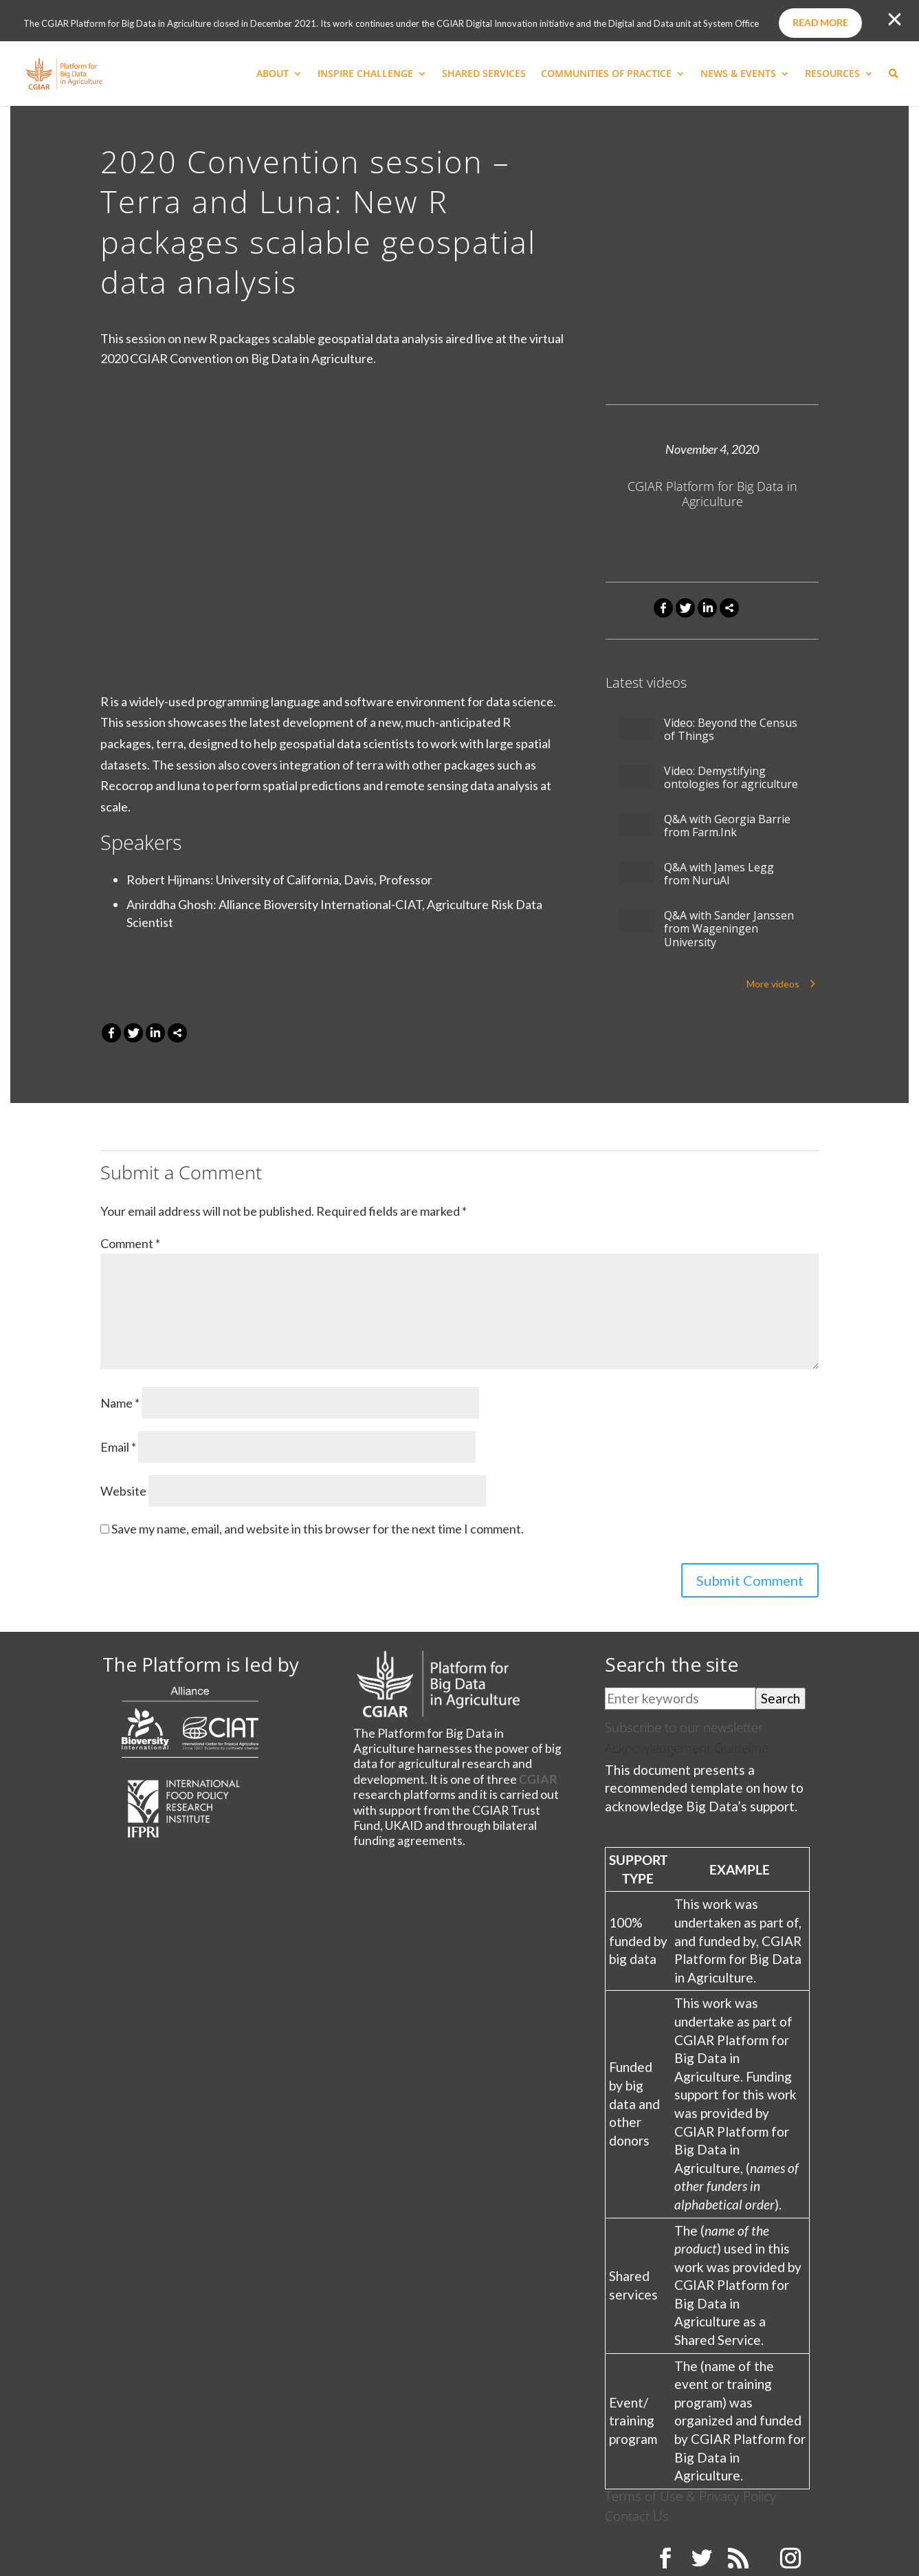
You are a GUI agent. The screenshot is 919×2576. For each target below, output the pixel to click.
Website (123, 1490)
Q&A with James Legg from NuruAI (719, 874)
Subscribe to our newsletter (684, 1727)
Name (120, 1402)
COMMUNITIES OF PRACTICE (606, 74)
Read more (820, 22)
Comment (130, 1243)
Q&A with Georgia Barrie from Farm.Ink (727, 826)
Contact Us (637, 2516)
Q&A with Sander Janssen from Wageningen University (729, 929)
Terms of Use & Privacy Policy (690, 2496)
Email (118, 1446)
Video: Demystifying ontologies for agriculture (731, 778)
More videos (772, 984)
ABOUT (272, 74)
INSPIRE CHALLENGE (365, 74)
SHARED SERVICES (484, 74)
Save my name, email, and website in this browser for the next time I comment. (317, 1528)
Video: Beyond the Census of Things (730, 730)
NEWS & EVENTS (738, 74)
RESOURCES (832, 74)
